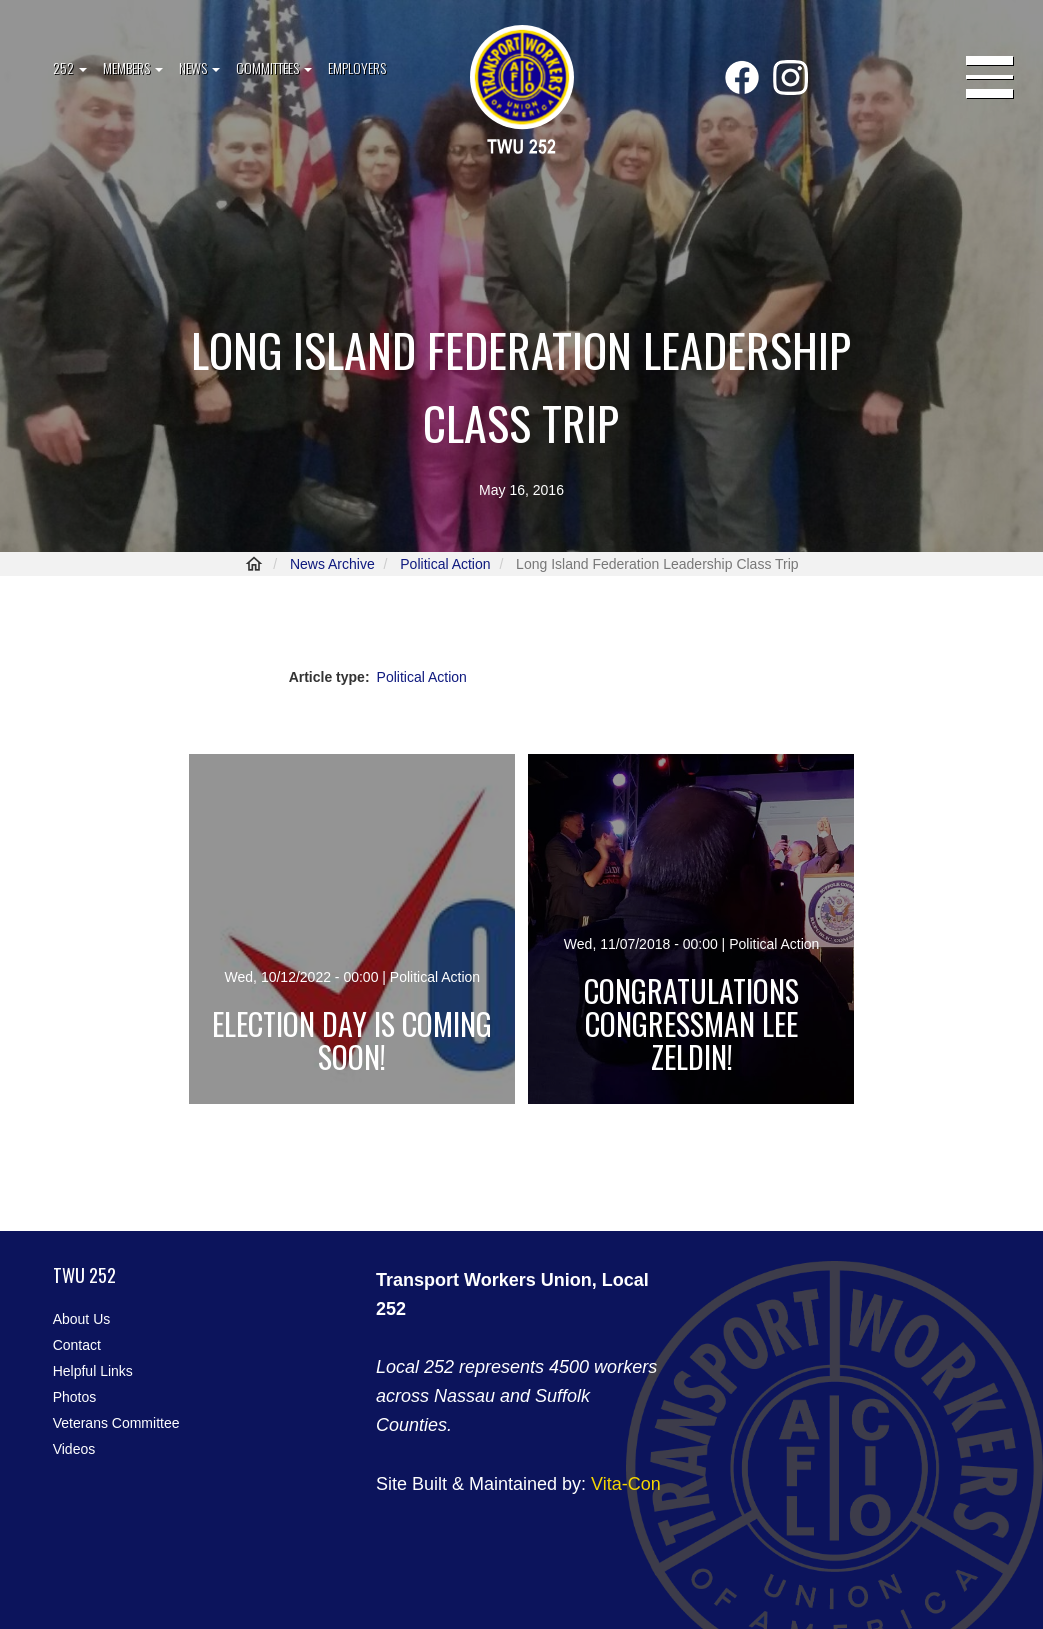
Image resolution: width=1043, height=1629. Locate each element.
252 (70, 67)
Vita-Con (626, 1484)
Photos (75, 1397)
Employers (357, 67)
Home (254, 564)
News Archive (332, 564)
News (199, 67)
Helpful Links (93, 1371)
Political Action (445, 564)
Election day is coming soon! (352, 1040)
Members (133, 67)
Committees (274, 67)
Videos (74, 1449)
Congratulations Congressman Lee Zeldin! (691, 1023)
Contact (77, 1345)
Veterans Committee (116, 1423)
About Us (82, 1319)
